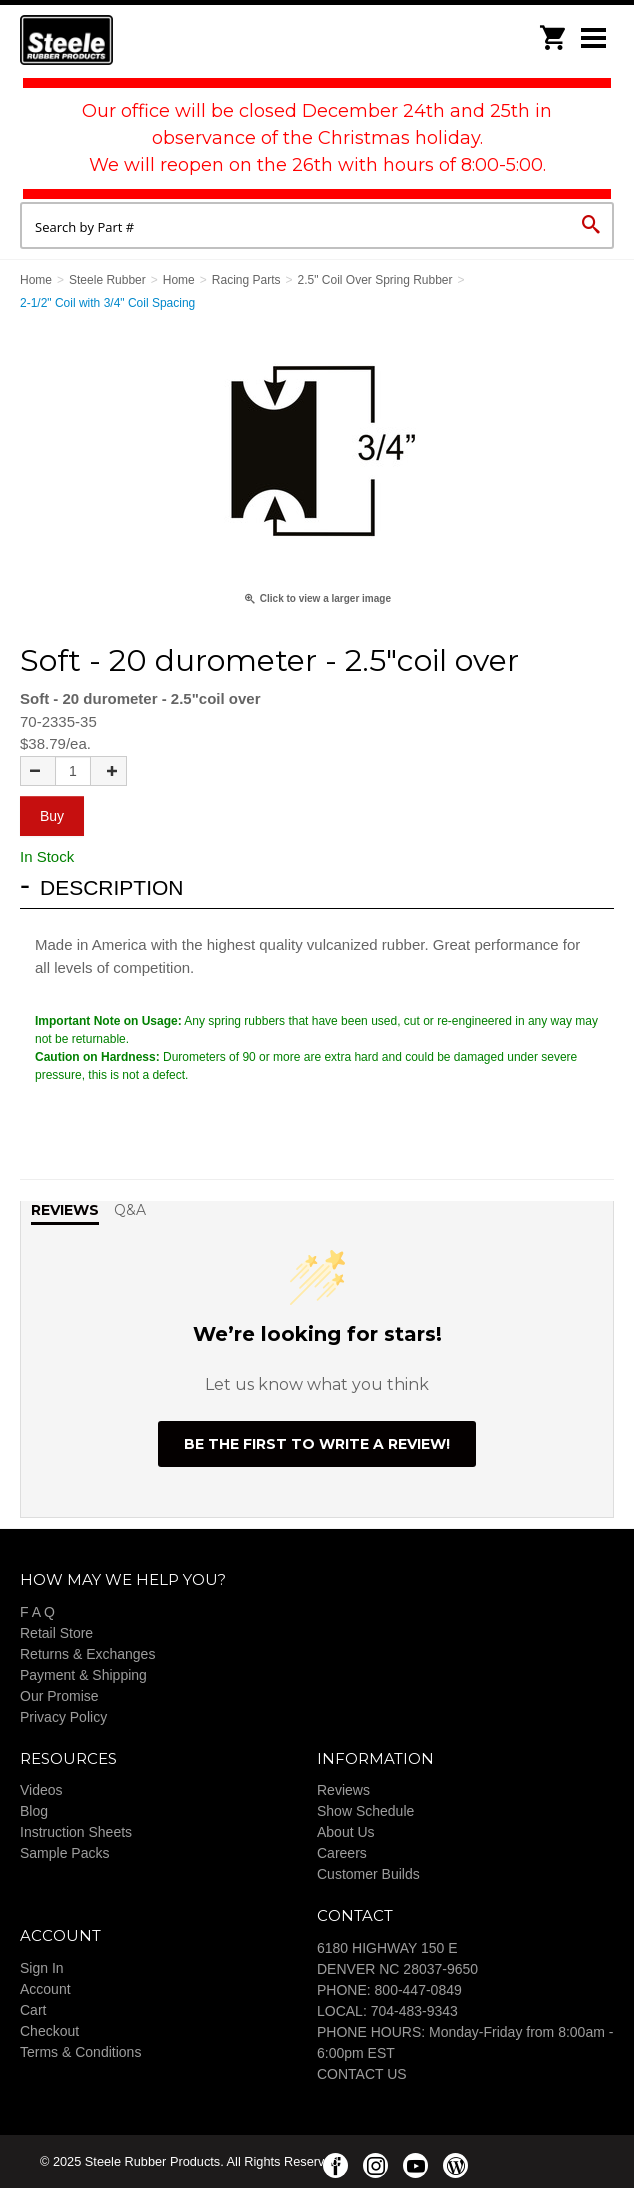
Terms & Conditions (80, 2052)
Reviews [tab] (65, 1210)
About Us (346, 1832)
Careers (342, 1853)
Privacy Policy (63, 1717)
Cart (33, 2010)
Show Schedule (365, 1811)
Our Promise (59, 1696)
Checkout (49, 2031)
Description (112, 887)
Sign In (42, 1968)
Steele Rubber (120, 40)
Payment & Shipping (83, 1675)
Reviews (343, 1790)
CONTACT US (362, 2074)
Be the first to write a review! (317, 1444)
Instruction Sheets (76, 1832)
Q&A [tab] (130, 1210)
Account (45, 1989)
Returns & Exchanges (87, 1654)
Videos (41, 1790)
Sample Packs (64, 1853)
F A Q (37, 1612)
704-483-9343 (414, 2011)
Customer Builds (368, 1874)
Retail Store (56, 1633)
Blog (34, 1811)
